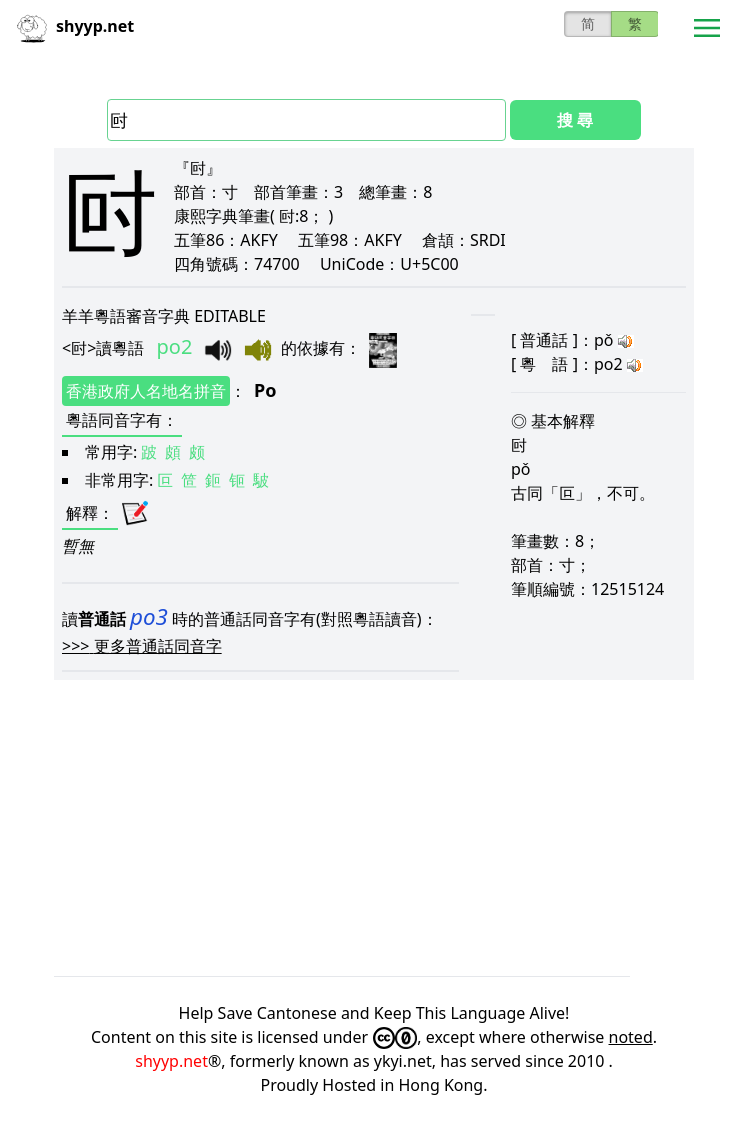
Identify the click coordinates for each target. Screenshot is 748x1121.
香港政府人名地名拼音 (146, 391)
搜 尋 (575, 120)
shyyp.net (171, 1061)
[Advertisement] (374, 828)
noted (631, 1037)
